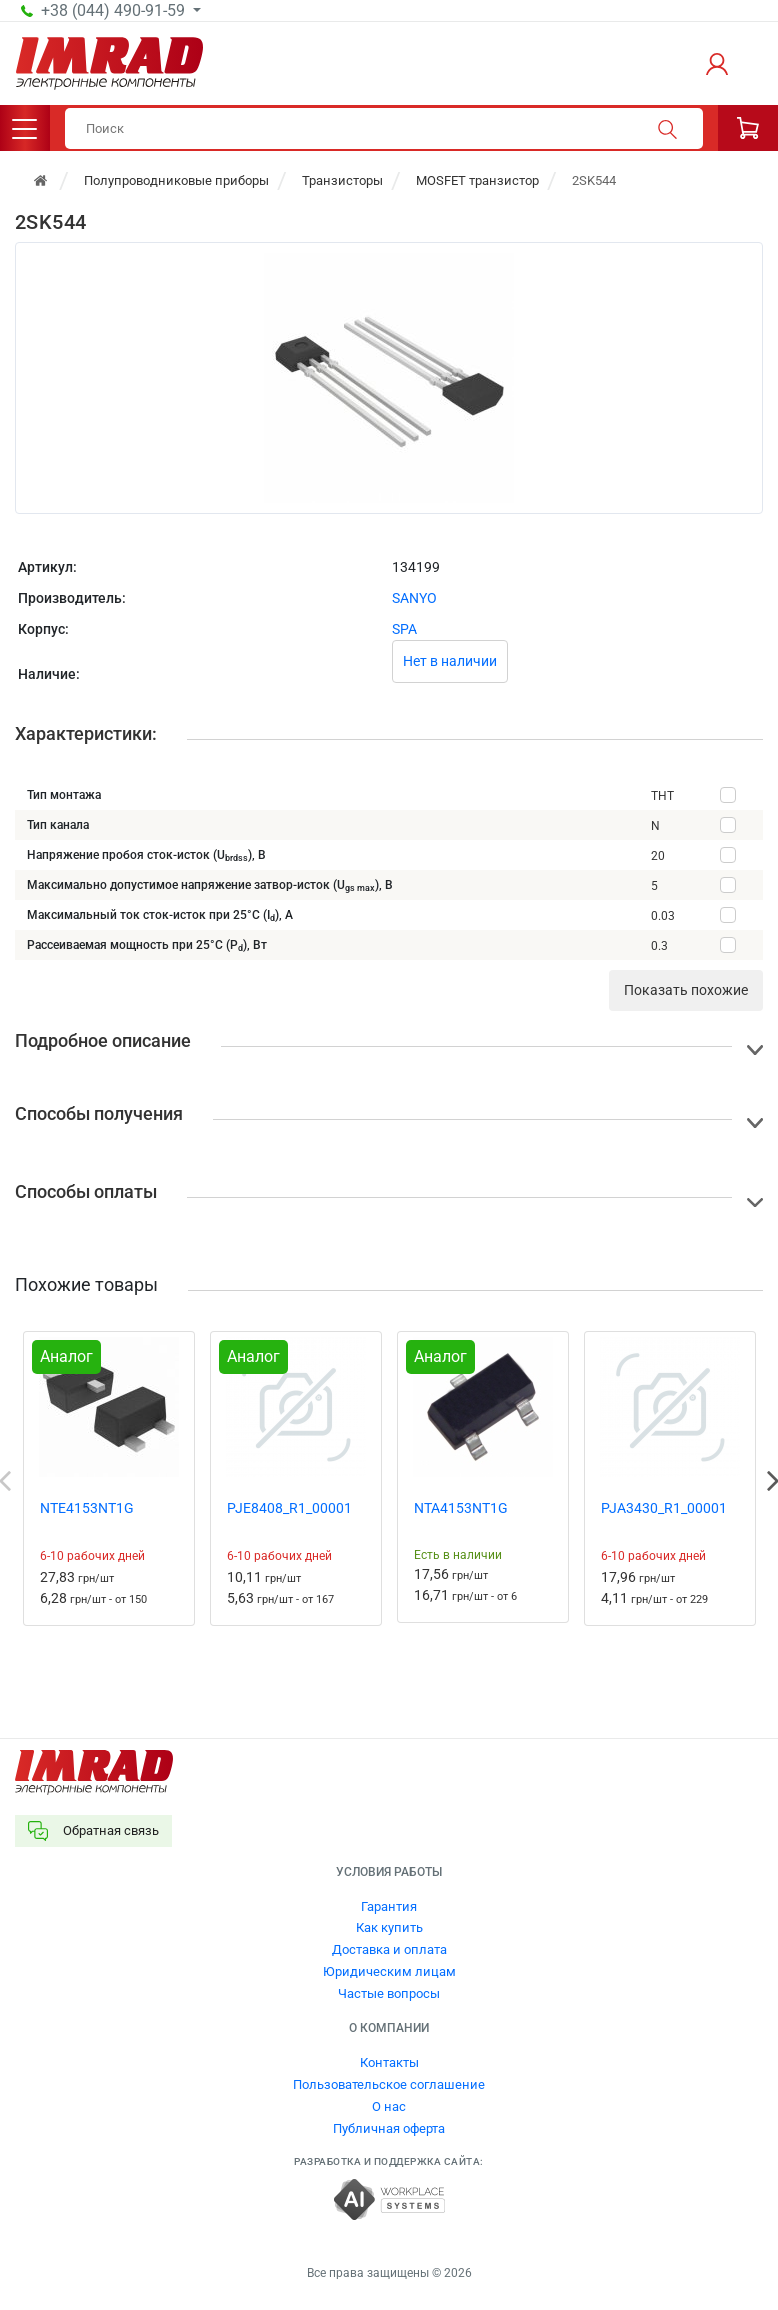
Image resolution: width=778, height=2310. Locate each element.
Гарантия (389, 1906)
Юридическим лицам (389, 1971)
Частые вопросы (389, 1993)
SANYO (414, 598)
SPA (404, 629)
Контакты (389, 2062)
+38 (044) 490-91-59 (115, 11)
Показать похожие (686, 990)
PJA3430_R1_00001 (664, 1508)
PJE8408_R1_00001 (289, 1508)
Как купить (389, 1927)
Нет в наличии (450, 661)
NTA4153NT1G (461, 1508)
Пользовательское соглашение (389, 2084)
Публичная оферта (389, 2128)
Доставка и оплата (389, 1949)
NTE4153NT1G (87, 1508)
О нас (389, 2106)
